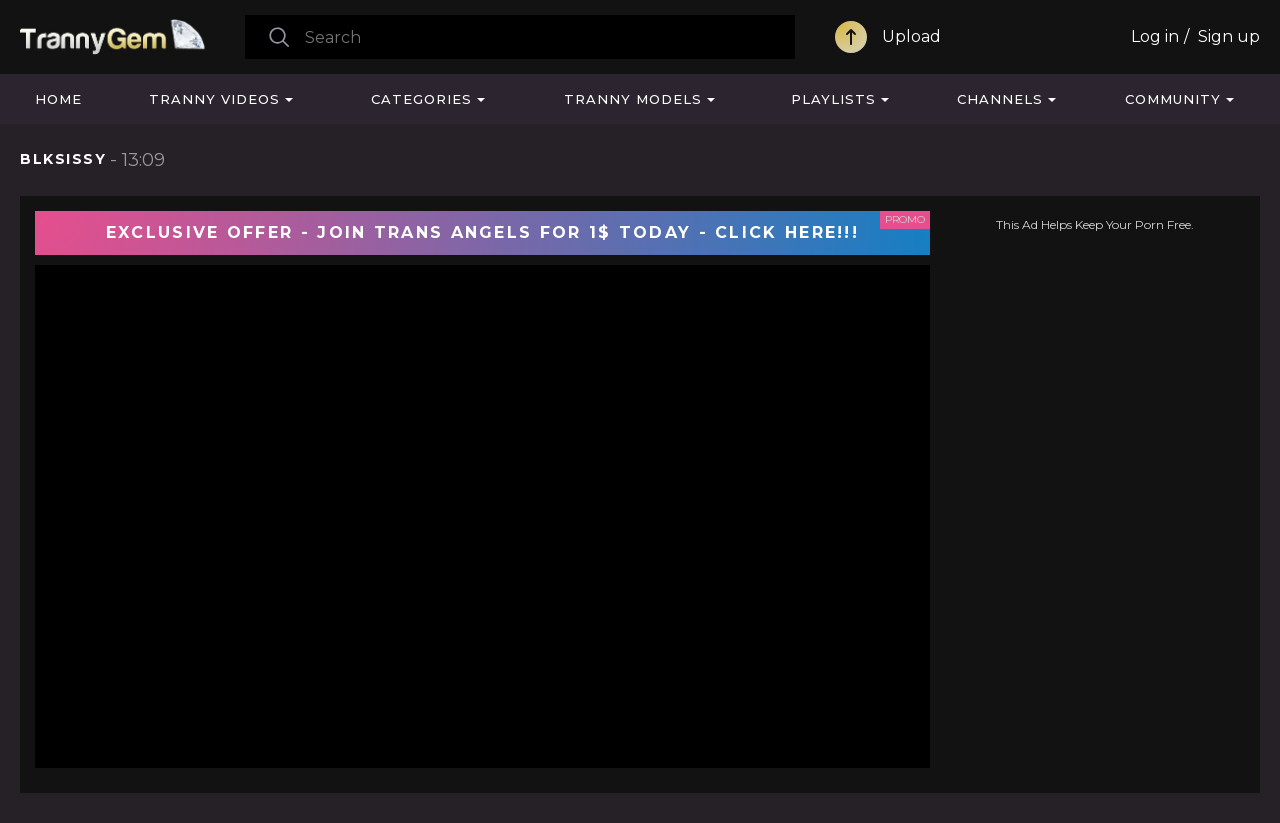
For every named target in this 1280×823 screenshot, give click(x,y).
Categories (421, 99)
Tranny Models (633, 99)
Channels (1000, 99)
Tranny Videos (214, 99)
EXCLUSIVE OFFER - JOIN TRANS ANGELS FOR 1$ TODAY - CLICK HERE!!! (482, 232)
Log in (1155, 36)
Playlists (833, 99)
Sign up (1229, 36)
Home (58, 99)
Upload (911, 36)
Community (1173, 99)
